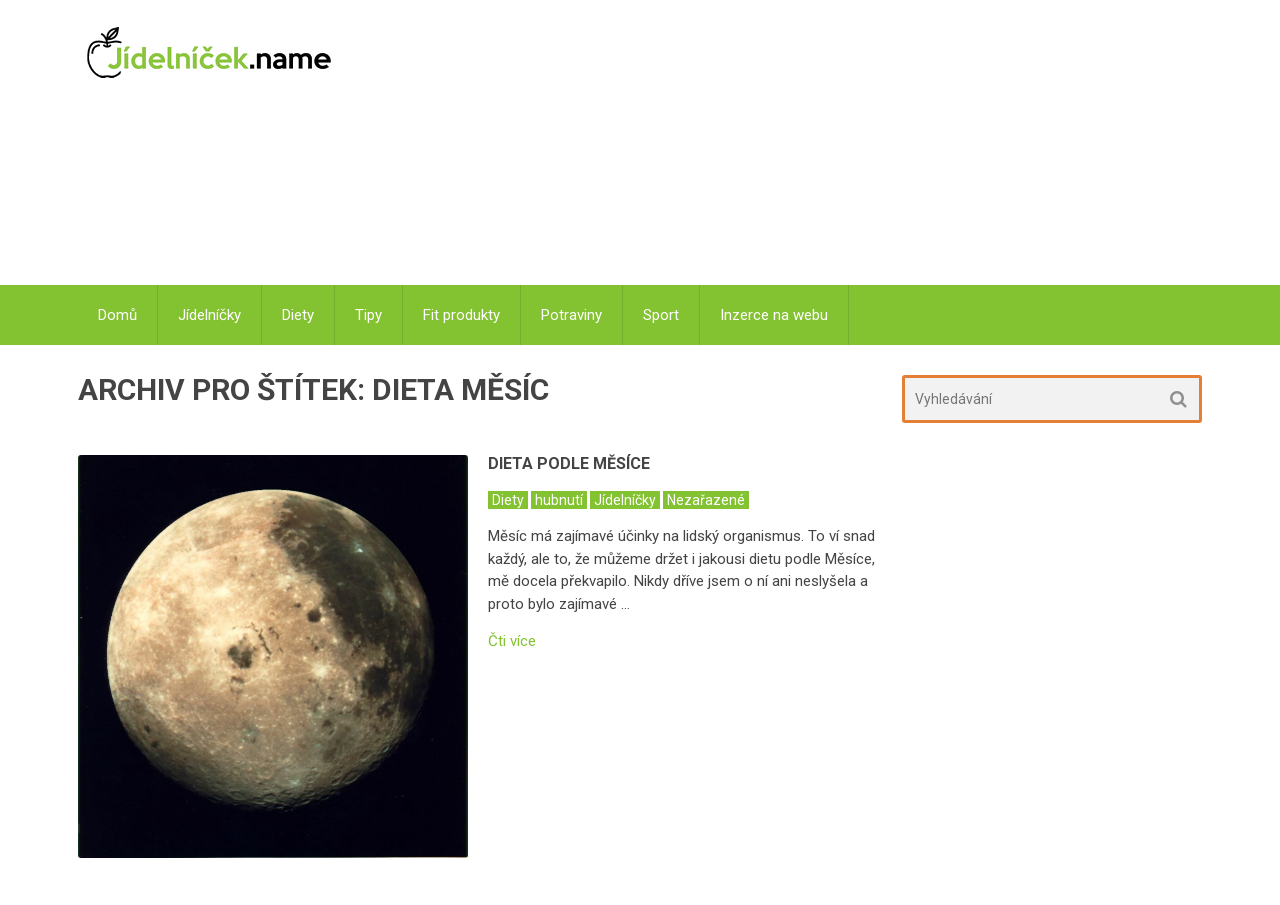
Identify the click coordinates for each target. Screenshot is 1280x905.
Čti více (512, 641)
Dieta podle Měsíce (569, 463)
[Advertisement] (780, 145)
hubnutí (559, 500)
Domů (117, 315)
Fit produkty (461, 315)
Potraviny (571, 315)
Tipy (368, 315)
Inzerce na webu (774, 315)
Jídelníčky (209, 315)
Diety (298, 315)
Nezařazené (706, 500)
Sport (661, 315)
